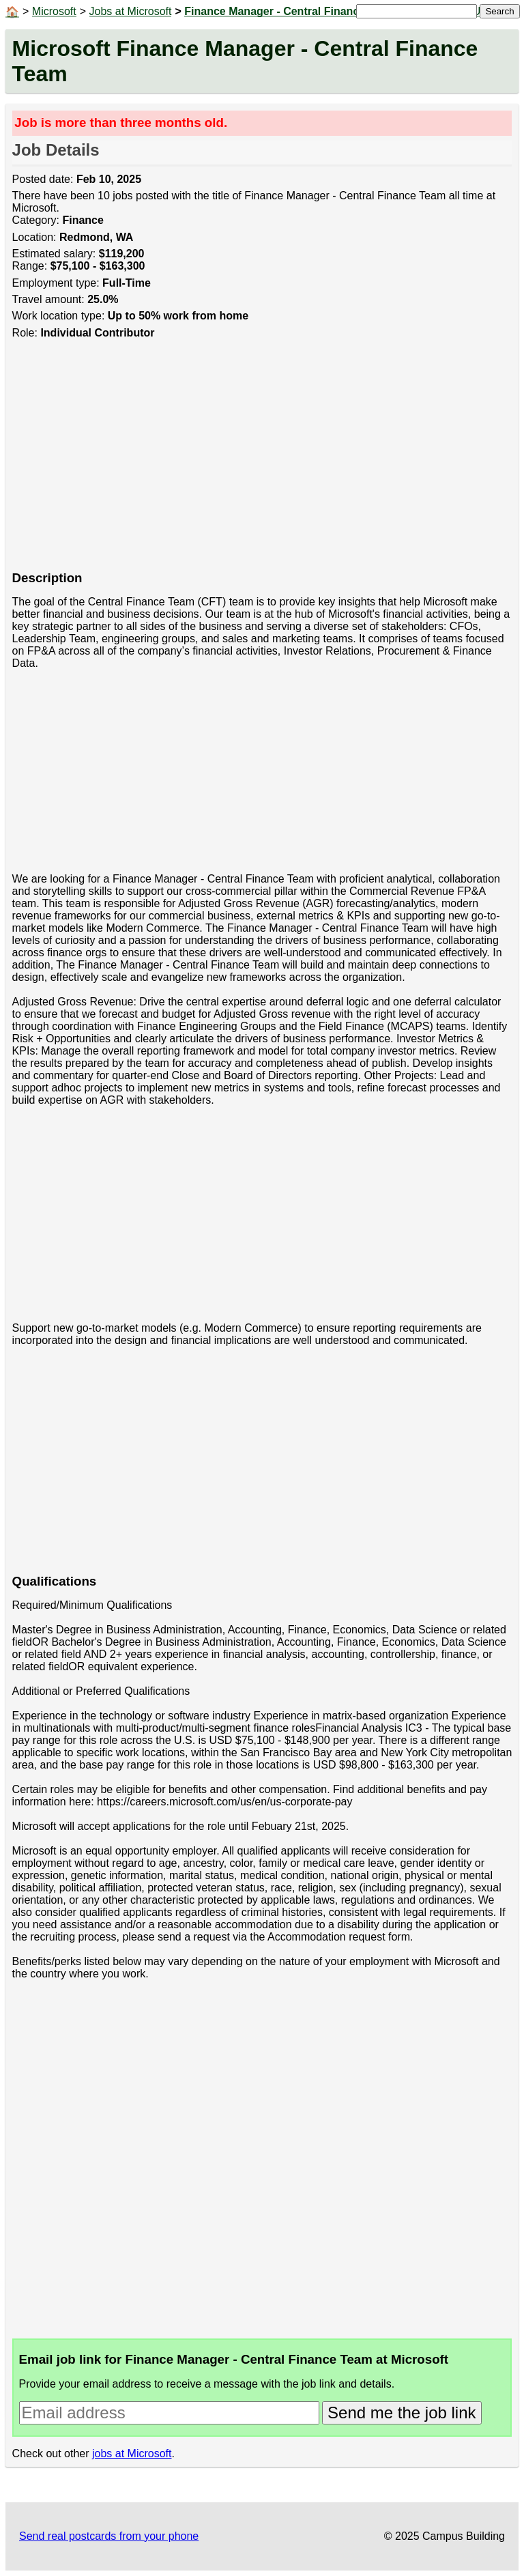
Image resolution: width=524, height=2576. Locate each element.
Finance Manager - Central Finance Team (290, 11)
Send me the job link (402, 2412)
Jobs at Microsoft (130, 11)
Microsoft (54, 11)
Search (499, 11)
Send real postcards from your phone (109, 2536)
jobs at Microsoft (131, 2453)
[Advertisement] (262, 462)
